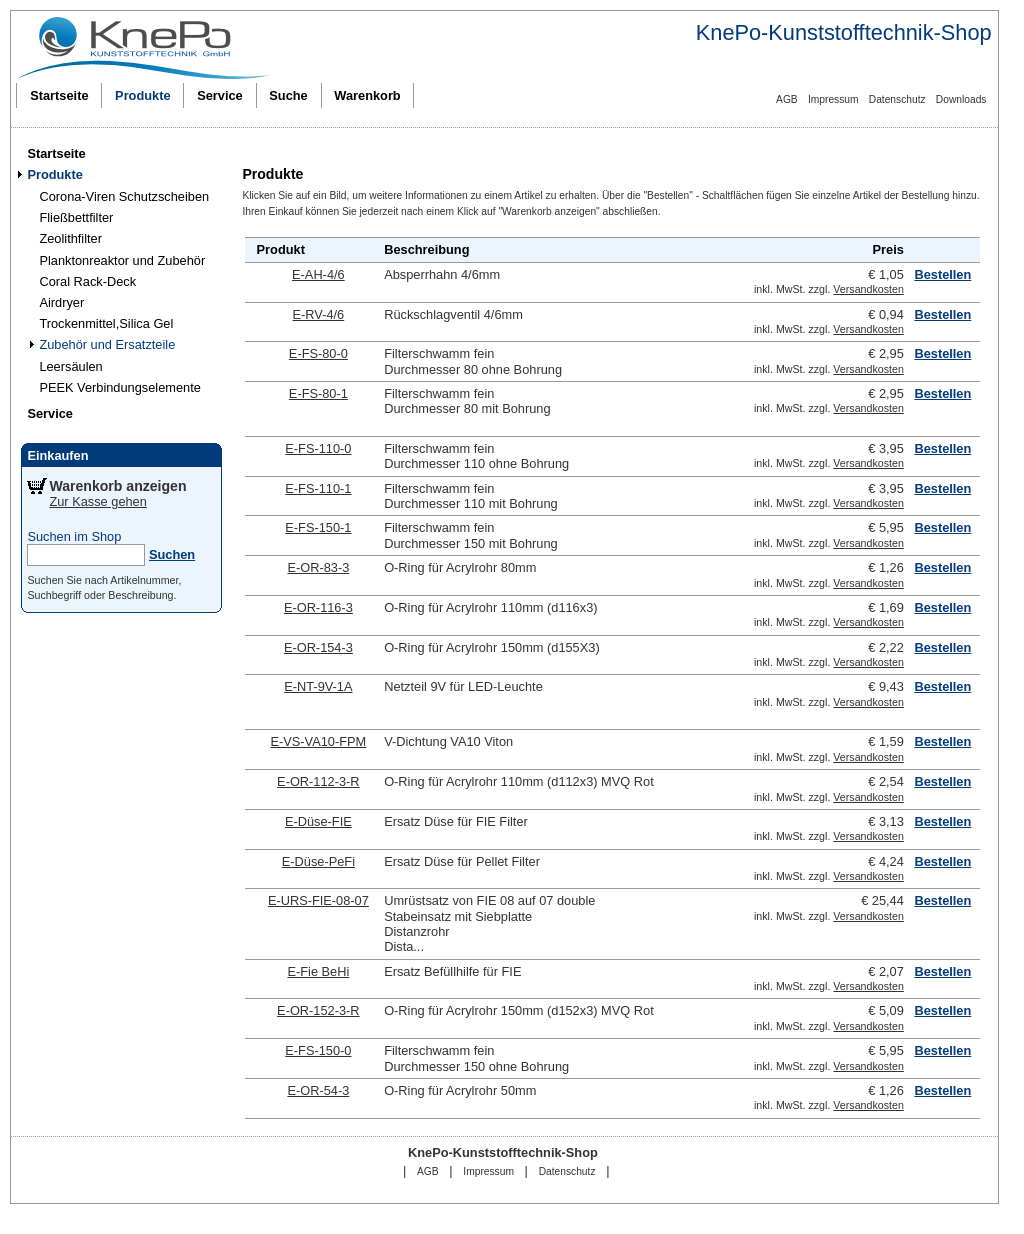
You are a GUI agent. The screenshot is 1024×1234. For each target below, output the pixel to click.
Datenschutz (897, 99)
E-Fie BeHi (318, 971)
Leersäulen (70, 366)
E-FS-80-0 (318, 353)
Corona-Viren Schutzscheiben (124, 196)
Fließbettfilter (76, 217)
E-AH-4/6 (318, 274)
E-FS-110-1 (318, 488)
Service (220, 95)
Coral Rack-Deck (87, 281)
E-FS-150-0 (318, 1050)
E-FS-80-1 (318, 393)
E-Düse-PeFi (318, 861)
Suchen (172, 554)
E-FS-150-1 (318, 527)
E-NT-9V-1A (318, 686)
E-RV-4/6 (319, 314)
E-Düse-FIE (318, 821)
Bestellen (942, 274)
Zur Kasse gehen (97, 501)
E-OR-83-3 (318, 567)
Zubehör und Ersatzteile (107, 344)
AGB (787, 99)
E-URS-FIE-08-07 (318, 900)
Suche (288, 95)
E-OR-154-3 (318, 647)
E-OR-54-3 (318, 1090)
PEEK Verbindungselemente (120, 387)
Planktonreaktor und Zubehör (122, 260)
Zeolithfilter (70, 238)
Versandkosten (868, 289)
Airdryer (61, 302)
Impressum (833, 99)
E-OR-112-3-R (318, 781)
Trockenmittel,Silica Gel (106, 323)
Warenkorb (367, 95)
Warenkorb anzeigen (117, 486)
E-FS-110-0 (318, 448)
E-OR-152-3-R (318, 1010)
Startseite (59, 95)
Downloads (961, 99)
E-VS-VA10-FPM (318, 741)
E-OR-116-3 (318, 607)
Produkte (142, 95)
